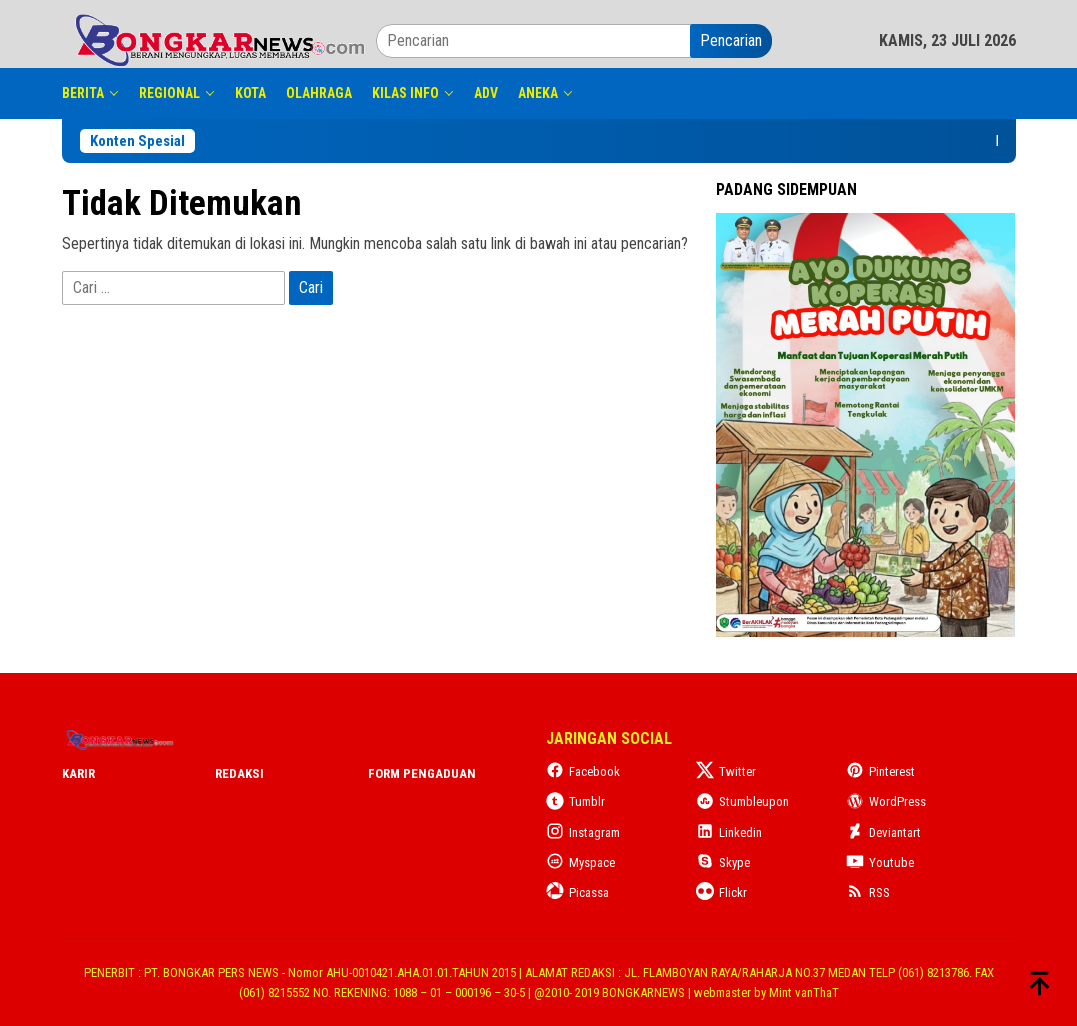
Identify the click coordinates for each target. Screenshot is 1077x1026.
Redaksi (239, 773)
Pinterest (880, 771)
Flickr (721, 892)
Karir (78, 773)
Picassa (577, 892)
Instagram (583, 832)
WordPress (886, 801)
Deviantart (883, 832)
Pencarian (731, 40)
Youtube (880, 862)
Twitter (726, 771)
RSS (868, 892)
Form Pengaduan (422, 773)
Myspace (580, 862)
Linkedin (729, 832)
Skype (723, 862)
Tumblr (575, 801)
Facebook (583, 771)
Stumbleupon (742, 801)
